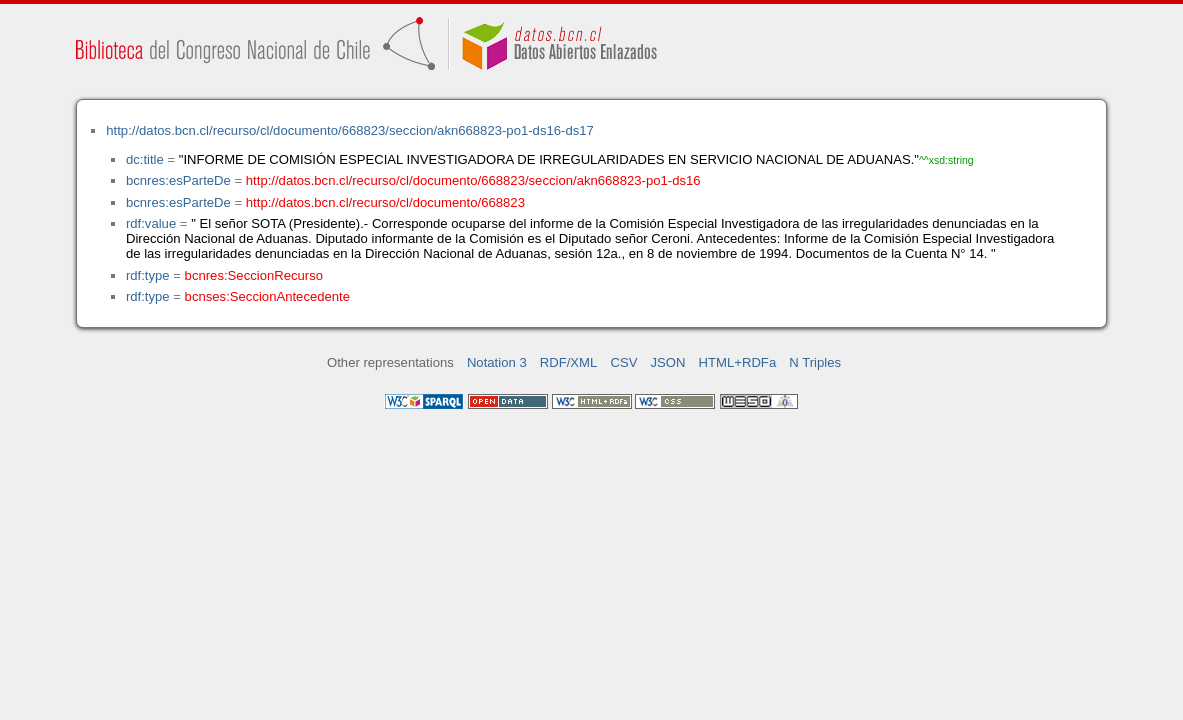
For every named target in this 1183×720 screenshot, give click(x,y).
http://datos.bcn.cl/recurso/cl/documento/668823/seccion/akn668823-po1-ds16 (473, 180)
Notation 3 (497, 362)
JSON (668, 362)
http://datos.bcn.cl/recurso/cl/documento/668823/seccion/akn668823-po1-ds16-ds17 (350, 130)
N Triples (815, 362)
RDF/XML (569, 362)
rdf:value (151, 223)
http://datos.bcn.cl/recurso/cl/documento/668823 (385, 202)
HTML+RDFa (738, 362)
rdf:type (148, 275)
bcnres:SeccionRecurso (254, 275)
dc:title (145, 159)
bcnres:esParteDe (178, 180)
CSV (623, 362)
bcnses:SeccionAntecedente (267, 296)
